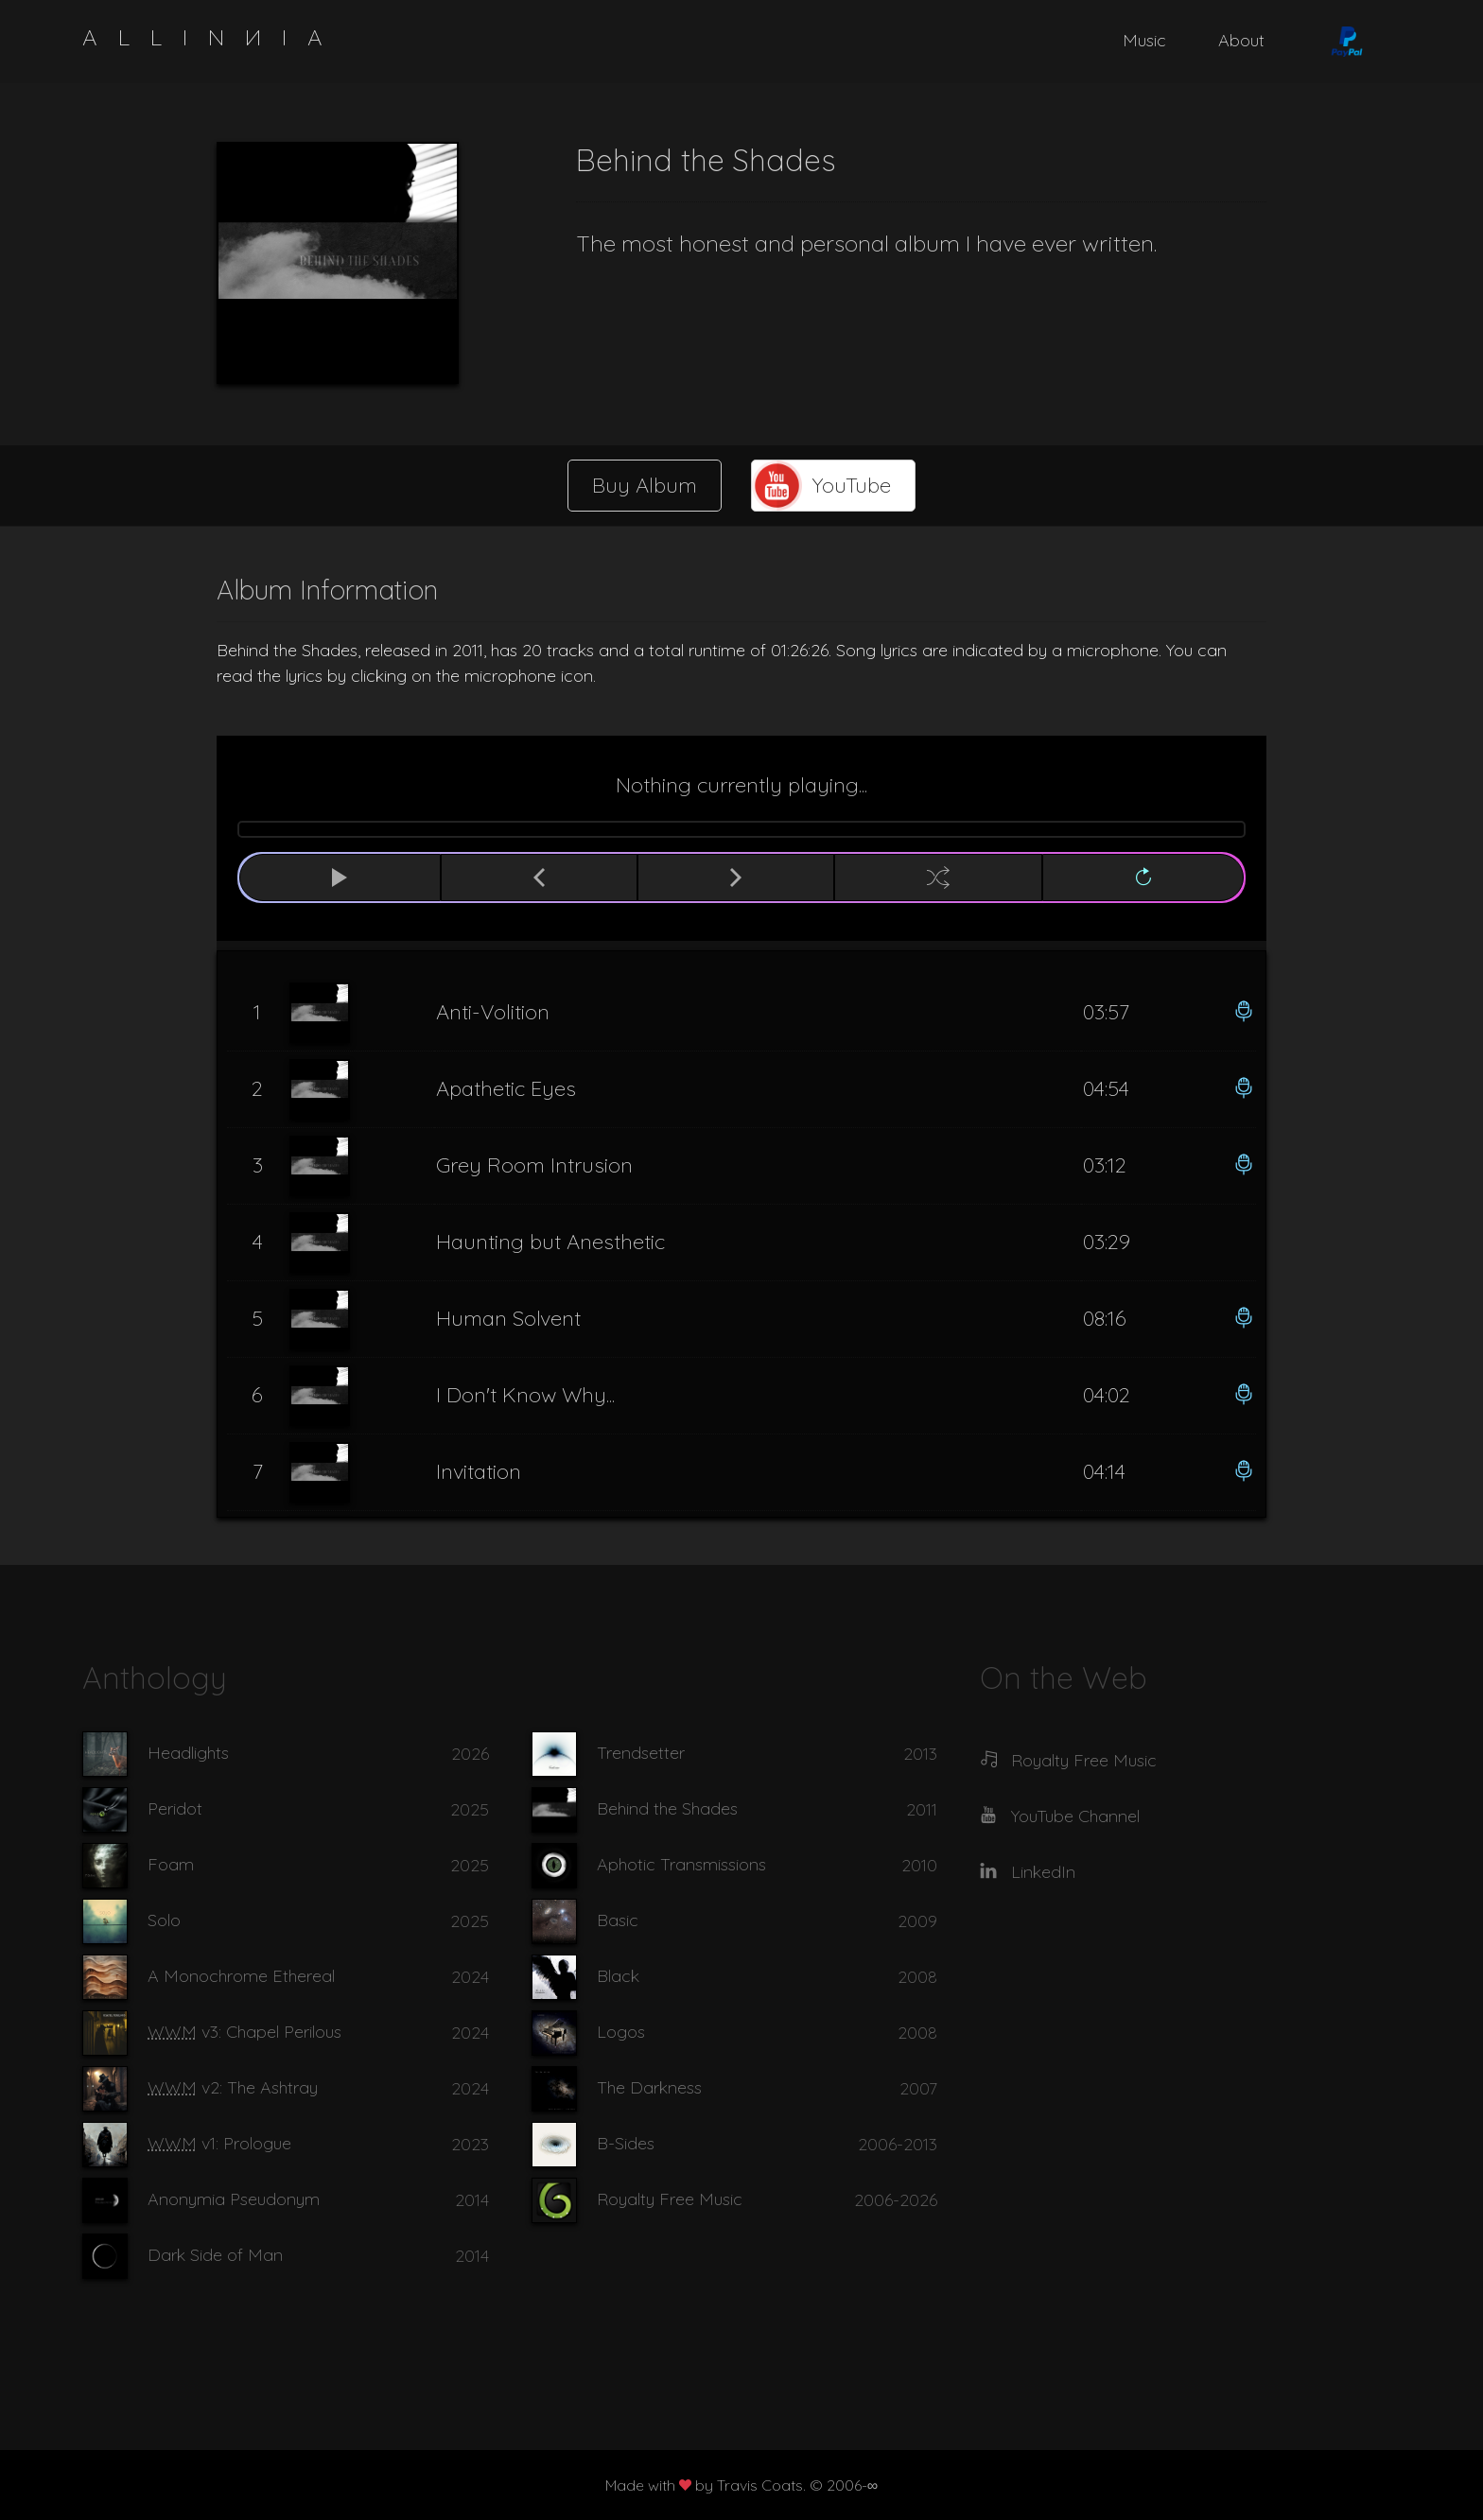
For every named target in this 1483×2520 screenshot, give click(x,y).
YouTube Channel (1075, 1816)
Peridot (175, 1808)
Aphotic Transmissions (681, 1864)
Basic (617, 1920)
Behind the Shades (667, 1808)
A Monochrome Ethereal (241, 1976)
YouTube (851, 485)
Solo (164, 1920)
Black (618, 1976)
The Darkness (649, 2087)
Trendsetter (641, 1753)
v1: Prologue (219, 2143)
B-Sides (625, 2143)
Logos (621, 2031)
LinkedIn (1043, 1872)
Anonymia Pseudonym (234, 2199)
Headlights (188, 1753)
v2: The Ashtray (233, 2087)
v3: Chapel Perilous (244, 2031)
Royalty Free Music (669, 2199)
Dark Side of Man (215, 2255)
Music (1144, 40)
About (1241, 40)
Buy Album (644, 485)
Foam (171, 1864)
